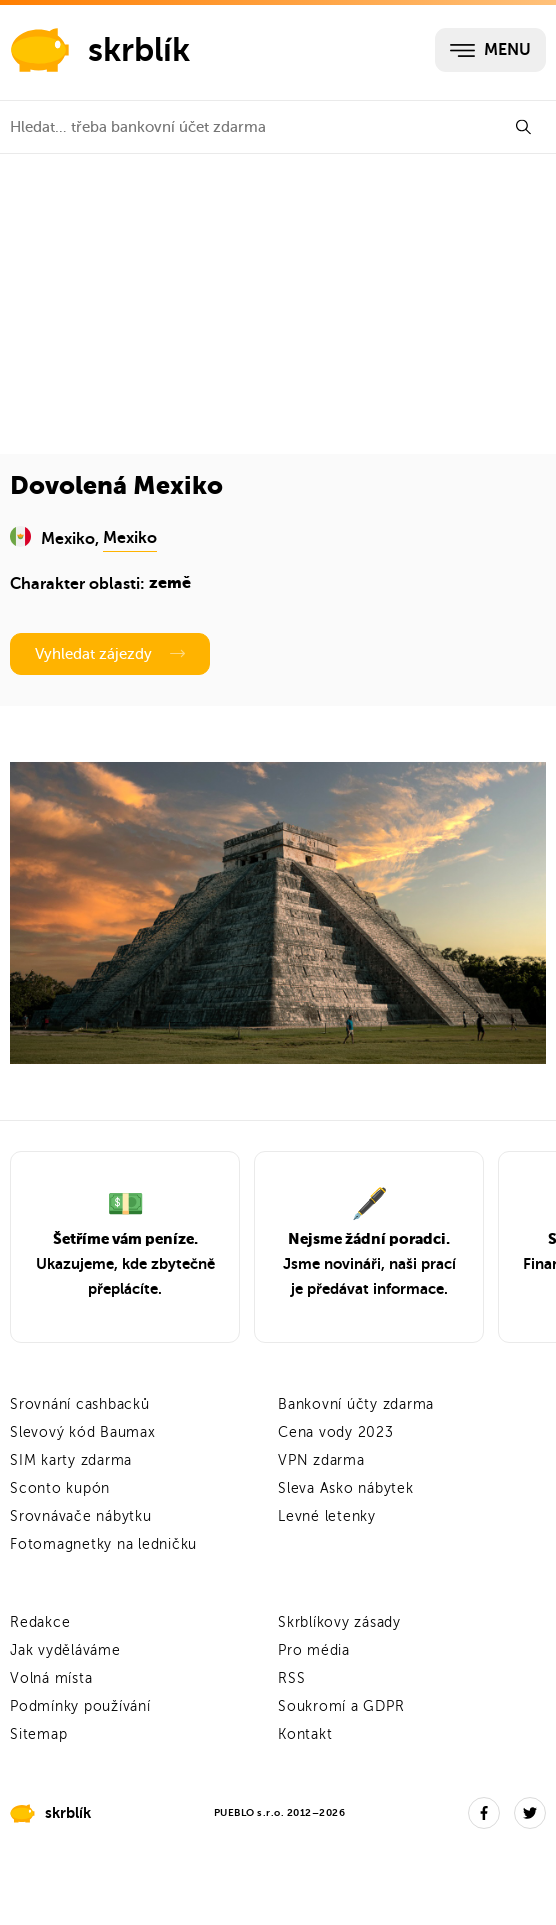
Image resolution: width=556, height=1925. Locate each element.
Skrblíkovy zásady (339, 1622)
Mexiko (130, 538)
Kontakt (305, 1734)
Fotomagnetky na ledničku (103, 1544)
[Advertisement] (278, 304)
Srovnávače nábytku (81, 1516)
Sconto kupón (60, 1488)
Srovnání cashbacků (80, 1404)
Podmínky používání (80, 1706)
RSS (291, 1678)
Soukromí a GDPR (341, 1706)
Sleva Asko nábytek (346, 1488)
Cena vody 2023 (336, 1432)
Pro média (314, 1650)
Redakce (40, 1622)
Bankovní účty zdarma (356, 1404)
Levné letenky (327, 1516)
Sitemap (38, 1734)
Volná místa (51, 1678)
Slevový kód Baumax (83, 1432)
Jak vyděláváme (65, 1650)
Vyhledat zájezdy (110, 654)
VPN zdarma (321, 1460)
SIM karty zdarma (71, 1460)
